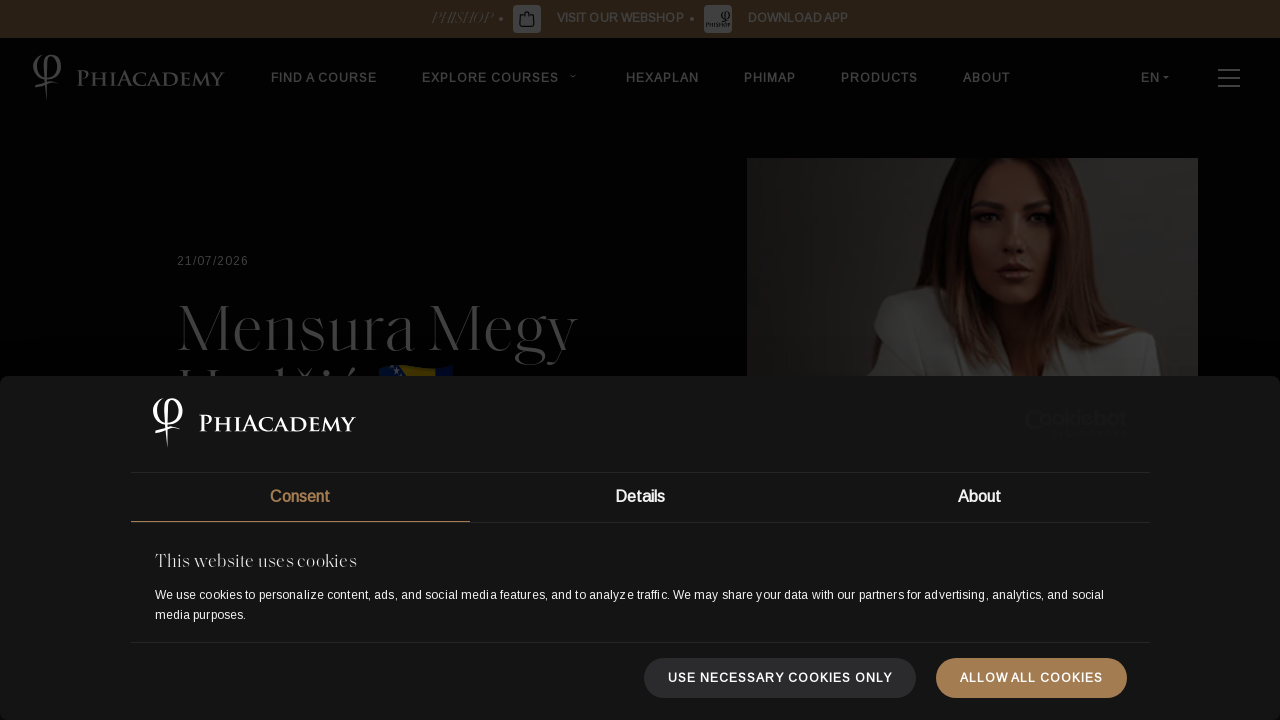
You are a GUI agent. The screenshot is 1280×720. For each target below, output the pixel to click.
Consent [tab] (300, 496)
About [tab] (980, 496)
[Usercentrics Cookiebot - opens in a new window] (1039, 424)
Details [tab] (640, 496)
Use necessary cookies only (780, 678)
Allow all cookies (1031, 678)
